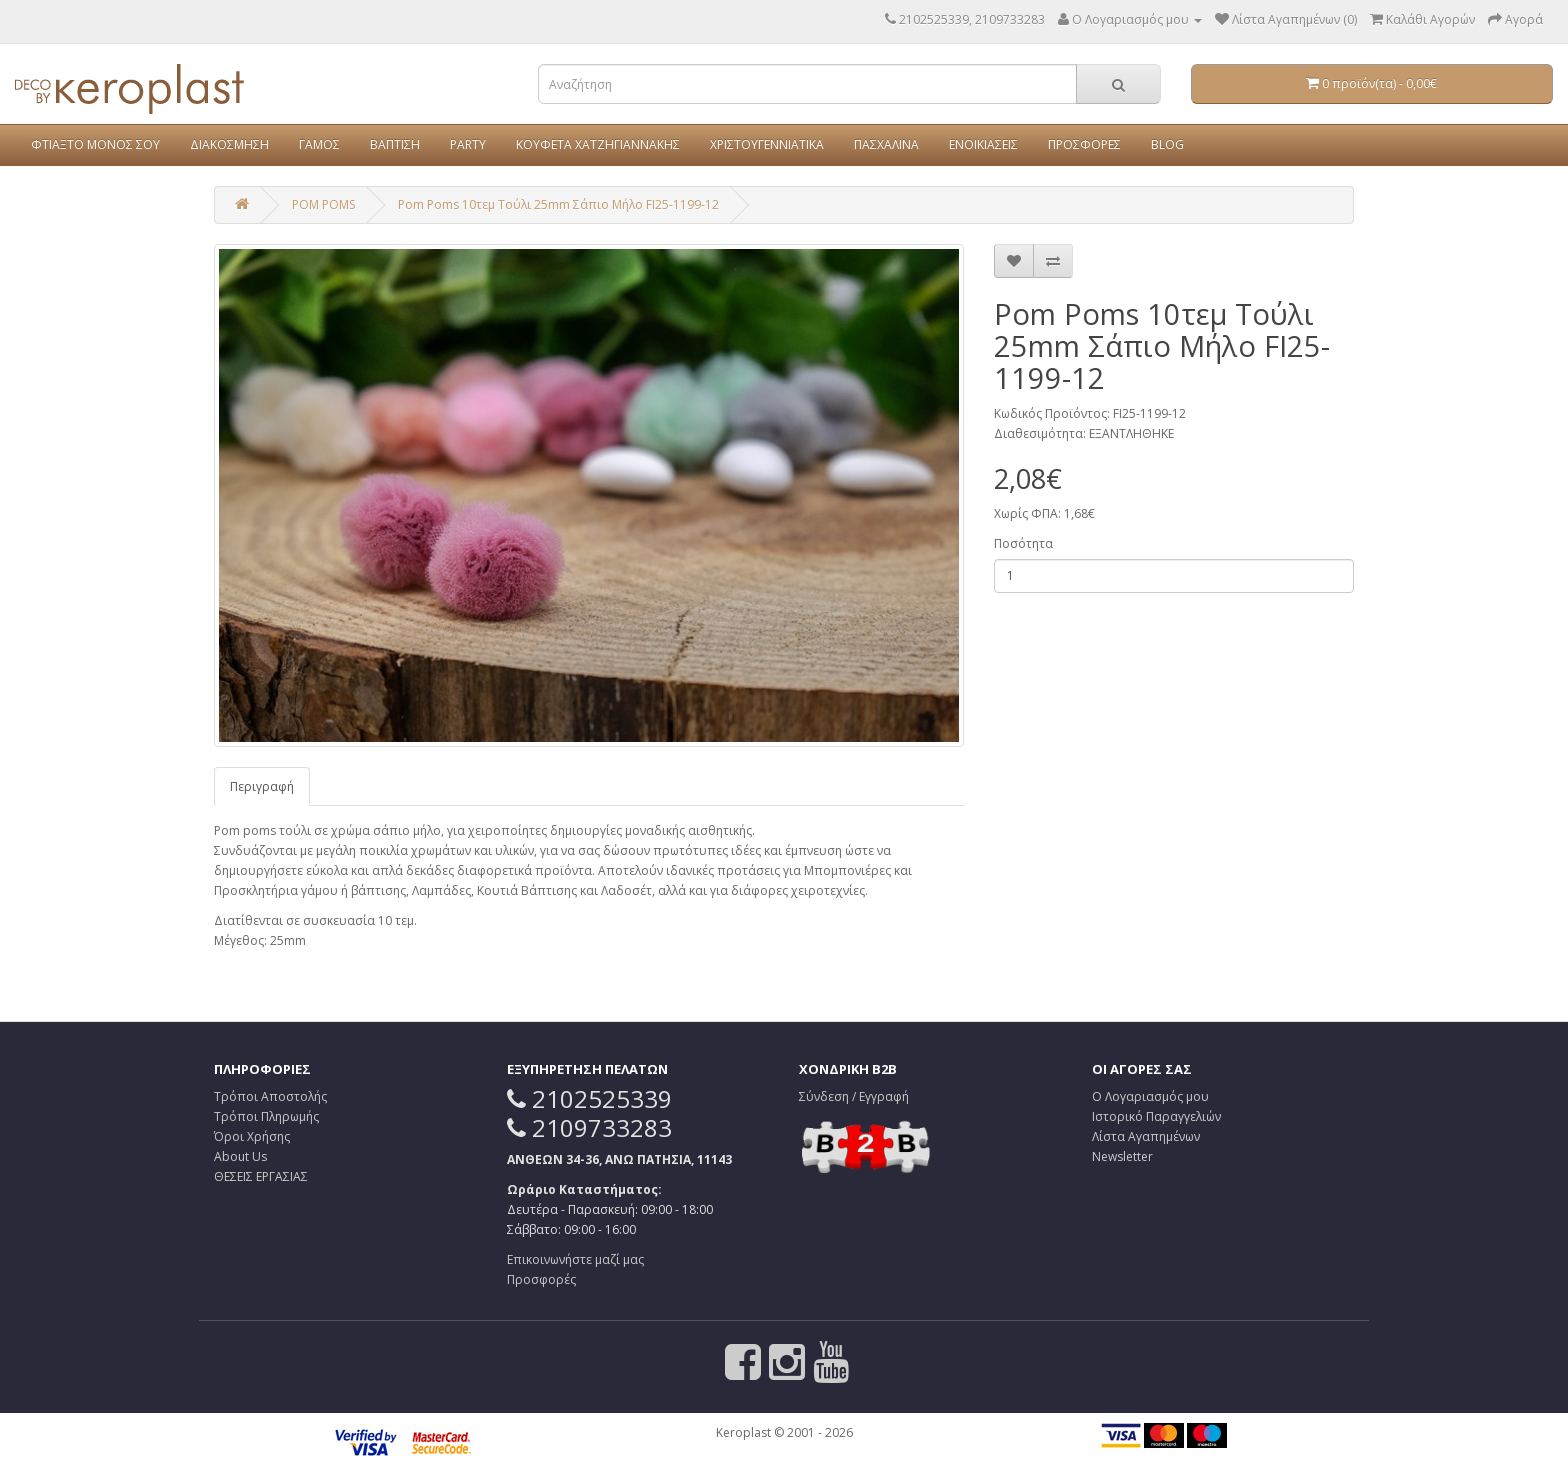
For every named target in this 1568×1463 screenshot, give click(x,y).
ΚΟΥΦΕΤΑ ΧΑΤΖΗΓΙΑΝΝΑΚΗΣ (598, 144)
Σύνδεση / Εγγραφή (854, 1096)
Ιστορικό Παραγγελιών (1156, 1116)
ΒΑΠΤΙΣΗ (395, 144)
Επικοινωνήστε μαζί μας (575, 1259)
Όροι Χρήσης (252, 1136)
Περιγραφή (262, 786)
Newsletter (1122, 1156)
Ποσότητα (1023, 543)
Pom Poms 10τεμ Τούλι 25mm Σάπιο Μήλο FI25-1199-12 (558, 204)
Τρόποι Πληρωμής (266, 1116)
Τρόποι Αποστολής (270, 1096)
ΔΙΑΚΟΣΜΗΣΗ (229, 144)
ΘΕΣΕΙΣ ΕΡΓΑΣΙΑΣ (261, 1176)
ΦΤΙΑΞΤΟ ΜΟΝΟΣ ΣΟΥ (95, 144)
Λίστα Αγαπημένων (1146, 1136)
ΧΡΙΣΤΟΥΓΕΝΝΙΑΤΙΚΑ (767, 144)
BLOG (1167, 144)
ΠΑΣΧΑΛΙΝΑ (886, 144)
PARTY (468, 144)
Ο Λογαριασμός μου (1150, 1096)
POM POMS (323, 204)
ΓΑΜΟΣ (319, 144)
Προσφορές (541, 1279)
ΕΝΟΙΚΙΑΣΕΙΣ (983, 144)
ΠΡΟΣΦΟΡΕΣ (1084, 144)
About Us (240, 1156)
